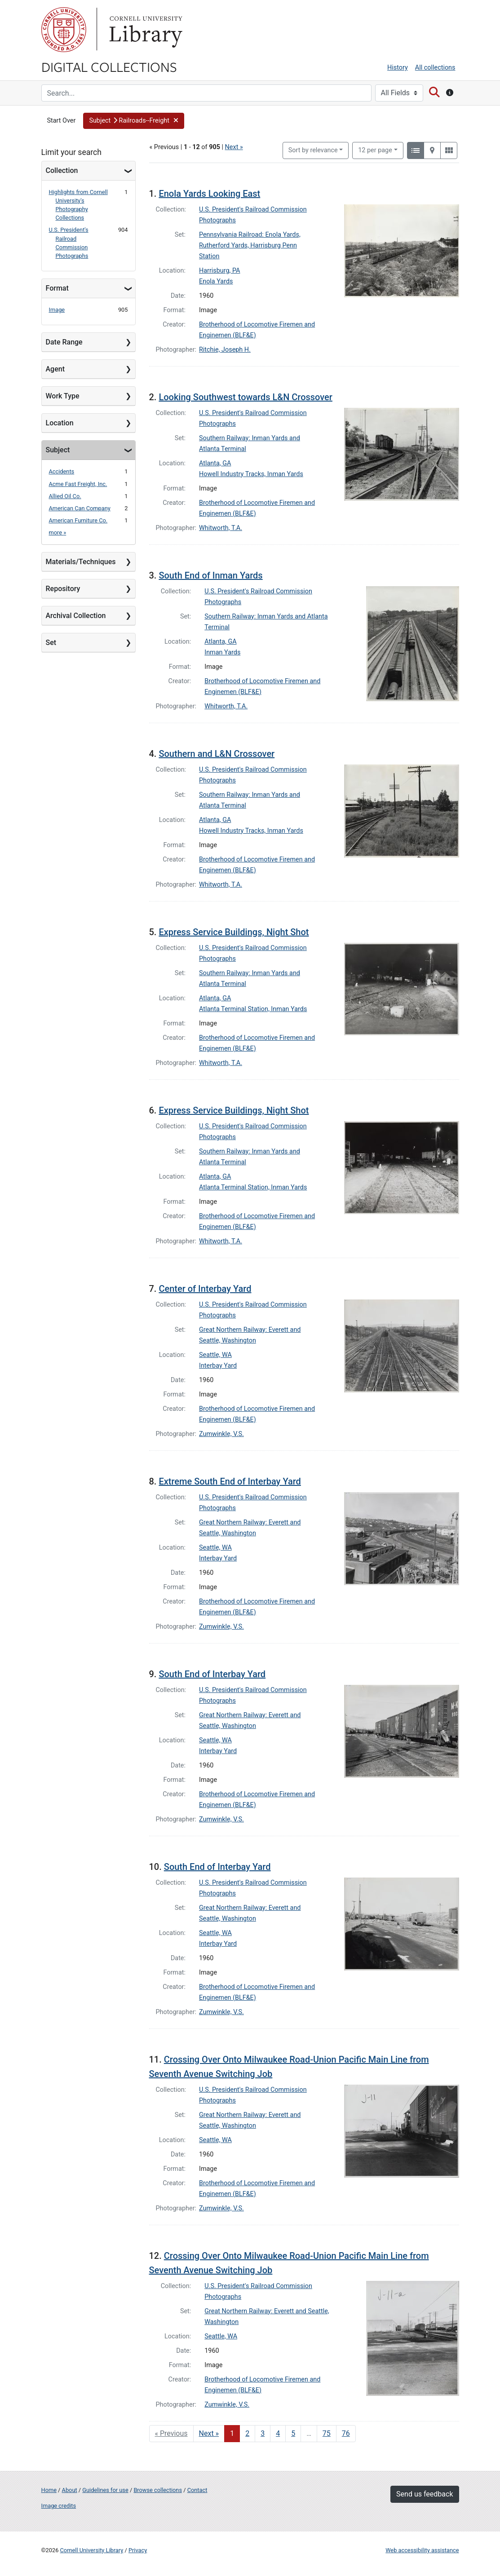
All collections (435, 67)
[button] (133, 121)
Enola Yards (216, 281)
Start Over (61, 120)
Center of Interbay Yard (205, 1288)
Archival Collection (76, 615)
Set (51, 642)
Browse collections (157, 2490)
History (397, 67)
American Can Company (80, 508)
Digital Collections (109, 66)
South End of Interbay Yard (212, 1674)
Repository (63, 588)
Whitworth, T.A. (220, 528)
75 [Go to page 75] (327, 2433)
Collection (62, 170)
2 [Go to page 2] (247, 2433)
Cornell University (63, 29)
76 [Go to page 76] (346, 2433)
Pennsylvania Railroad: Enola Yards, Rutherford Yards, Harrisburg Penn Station (250, 245)
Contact (197, 2490)
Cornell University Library (92, 2550)
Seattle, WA (215, 1355)
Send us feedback (424, 2494)
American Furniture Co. (78, 520)
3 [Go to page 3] (263, 2433)
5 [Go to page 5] (293, 2433)
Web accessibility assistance (422, 2550)
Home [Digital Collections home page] (49, 2490)
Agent (55, 369)
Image (57, 309)
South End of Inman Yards (210, 575)
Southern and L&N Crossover (216, 753)
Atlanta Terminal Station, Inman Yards (253, 1009)
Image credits (58, 2505)
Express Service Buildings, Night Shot (234, 932)
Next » (234, 147)
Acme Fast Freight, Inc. (78, 484)
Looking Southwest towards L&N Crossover (245, 397)
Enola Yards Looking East (209, 193)
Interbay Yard (218, 1366)
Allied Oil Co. (65, 496)
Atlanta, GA (215, 463)
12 (375, 149)
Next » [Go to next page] (209, 2433)
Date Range (64, 342)
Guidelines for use (105, 2490)
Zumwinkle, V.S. (221, 1434)
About (69, 2490)
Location (60, 423)
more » (57, 532)
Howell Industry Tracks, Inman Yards (251, 474)
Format (57, 288)
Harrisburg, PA (219, 270)
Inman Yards (222, 652)
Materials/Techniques (81, 561)
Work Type (63, 396)
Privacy (137, 2550)
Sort (313, 150)
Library (145, 29)
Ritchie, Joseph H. (225, 349)
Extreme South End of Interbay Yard (230, 1481)
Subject (58, 450)
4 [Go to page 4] (278, 2433)
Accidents (62, 471)
